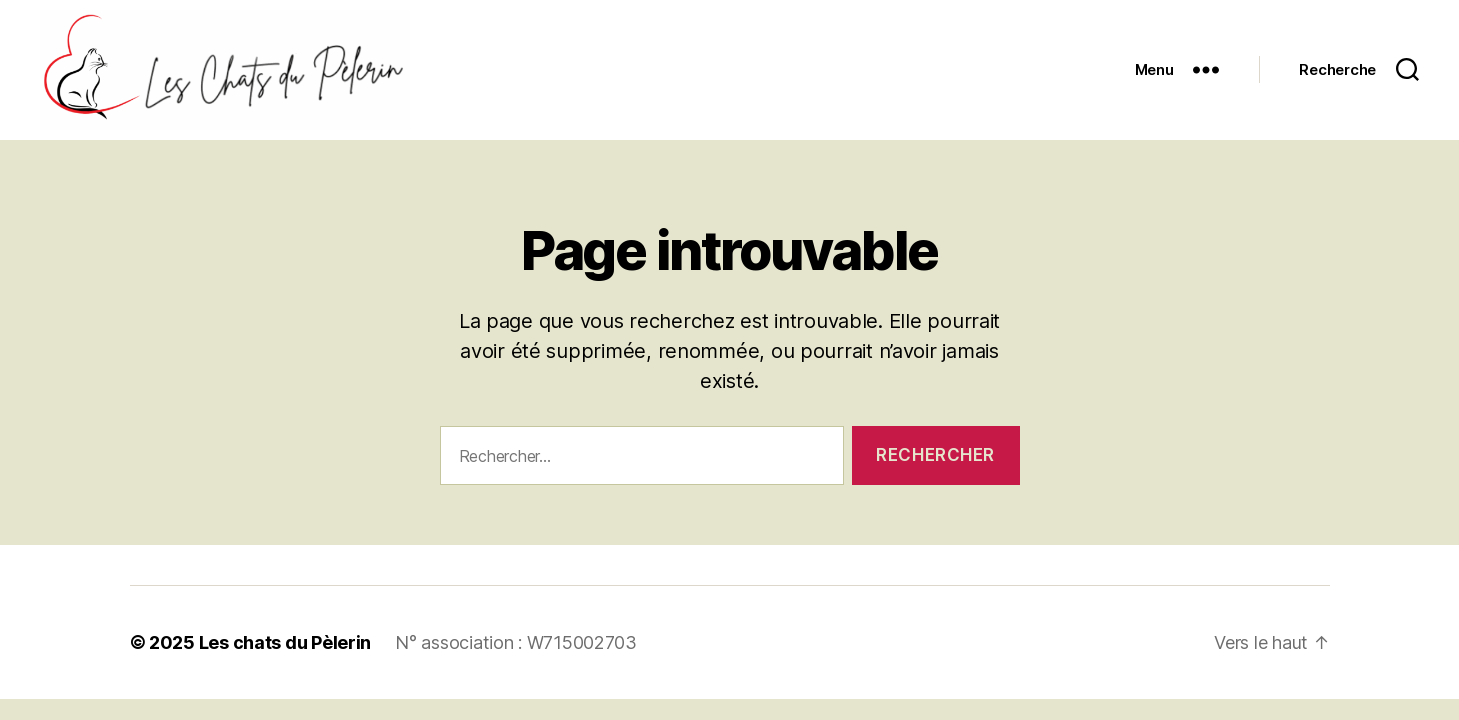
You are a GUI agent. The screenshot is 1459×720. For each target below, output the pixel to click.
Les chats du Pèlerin (285, 642)
